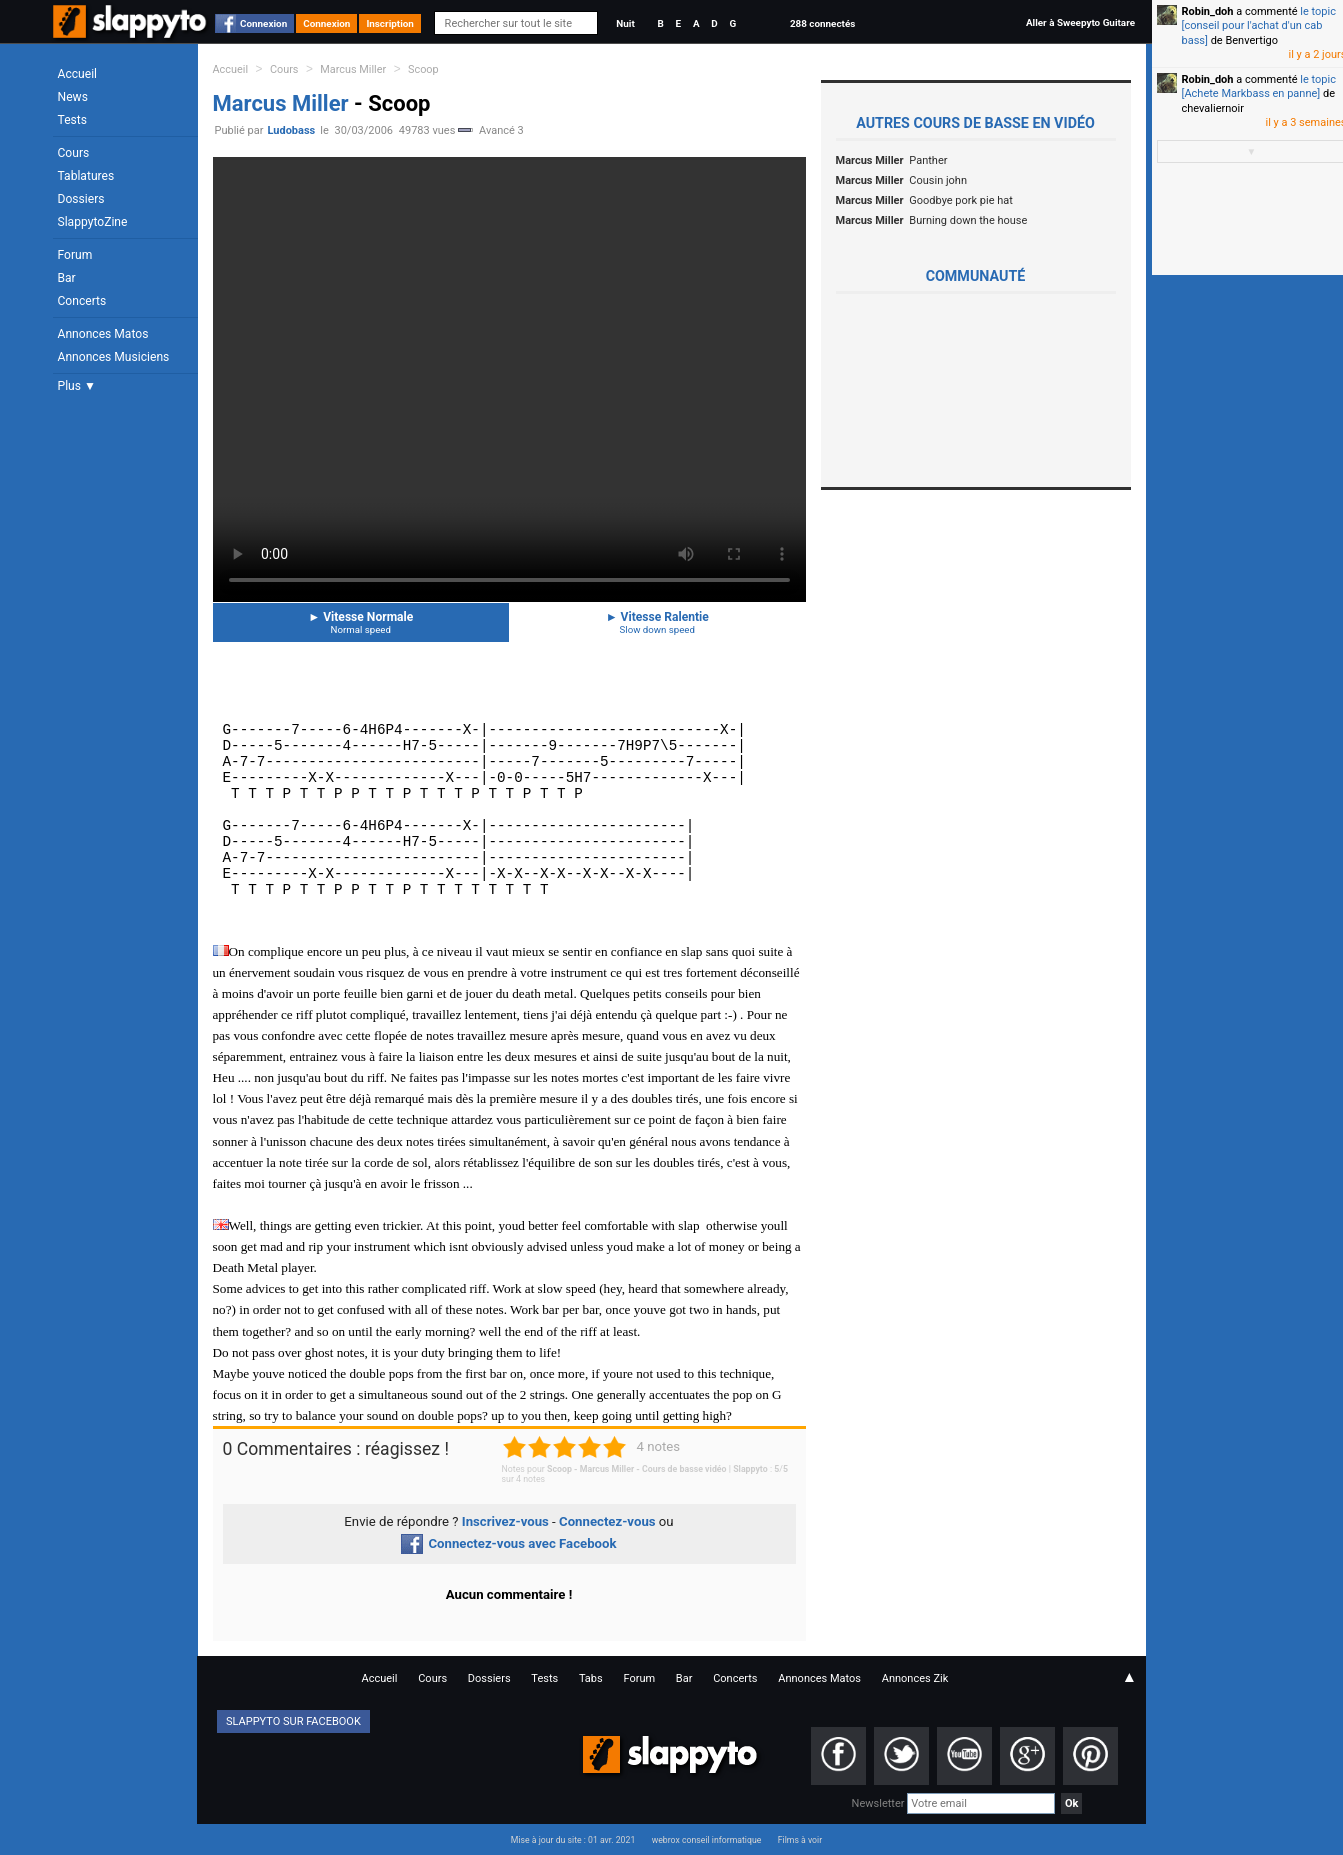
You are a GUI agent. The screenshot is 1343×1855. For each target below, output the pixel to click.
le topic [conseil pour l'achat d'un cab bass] (1259, 26)
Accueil (78, 74)
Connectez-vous (607, 1521)
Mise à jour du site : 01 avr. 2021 (573, 1840)
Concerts (82, 301)
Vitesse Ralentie (657, 622)
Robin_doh (1208, 11)
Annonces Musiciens (114, 357)
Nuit (625, 23)
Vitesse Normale (361, 622)
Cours (74, 153)
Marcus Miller (353, 69)
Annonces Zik (915, 1678)
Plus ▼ (77, 386)
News (73, 97)
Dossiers (81, 199)
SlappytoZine (93, 222)
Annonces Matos (103, 334)
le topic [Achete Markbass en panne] (1259, 86)
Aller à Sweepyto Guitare (1080, 22)
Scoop (423, 69)
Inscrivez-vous (505, 1521)
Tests (72, 120)
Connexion (263, 23)
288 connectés (822, 23)
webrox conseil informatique (707, 1840)
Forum (75, 255)
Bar (67, 278)
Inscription (390, 23)
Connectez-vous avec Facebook (508, 1543)
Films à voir (800, 1840)
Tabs (591, 1678)
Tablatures (86, 176)
